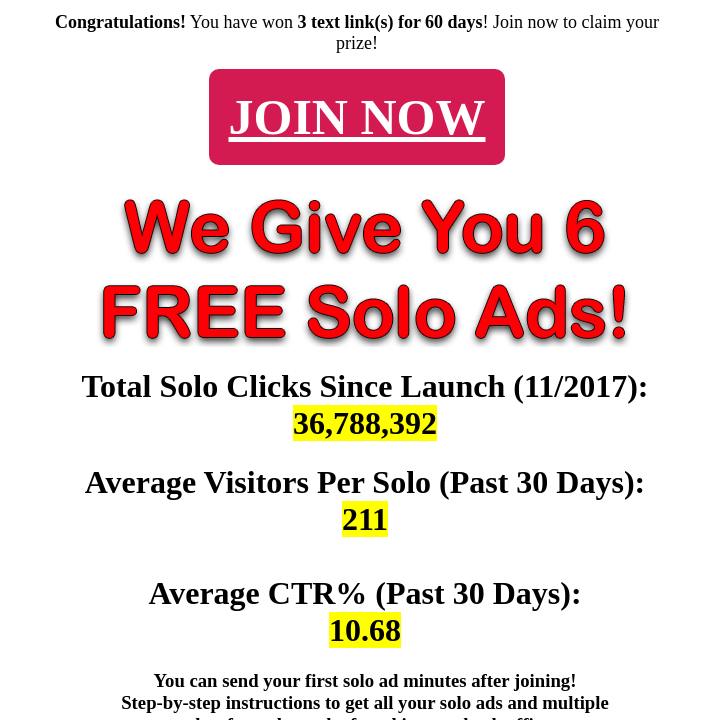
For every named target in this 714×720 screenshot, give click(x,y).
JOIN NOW (357, 117)
